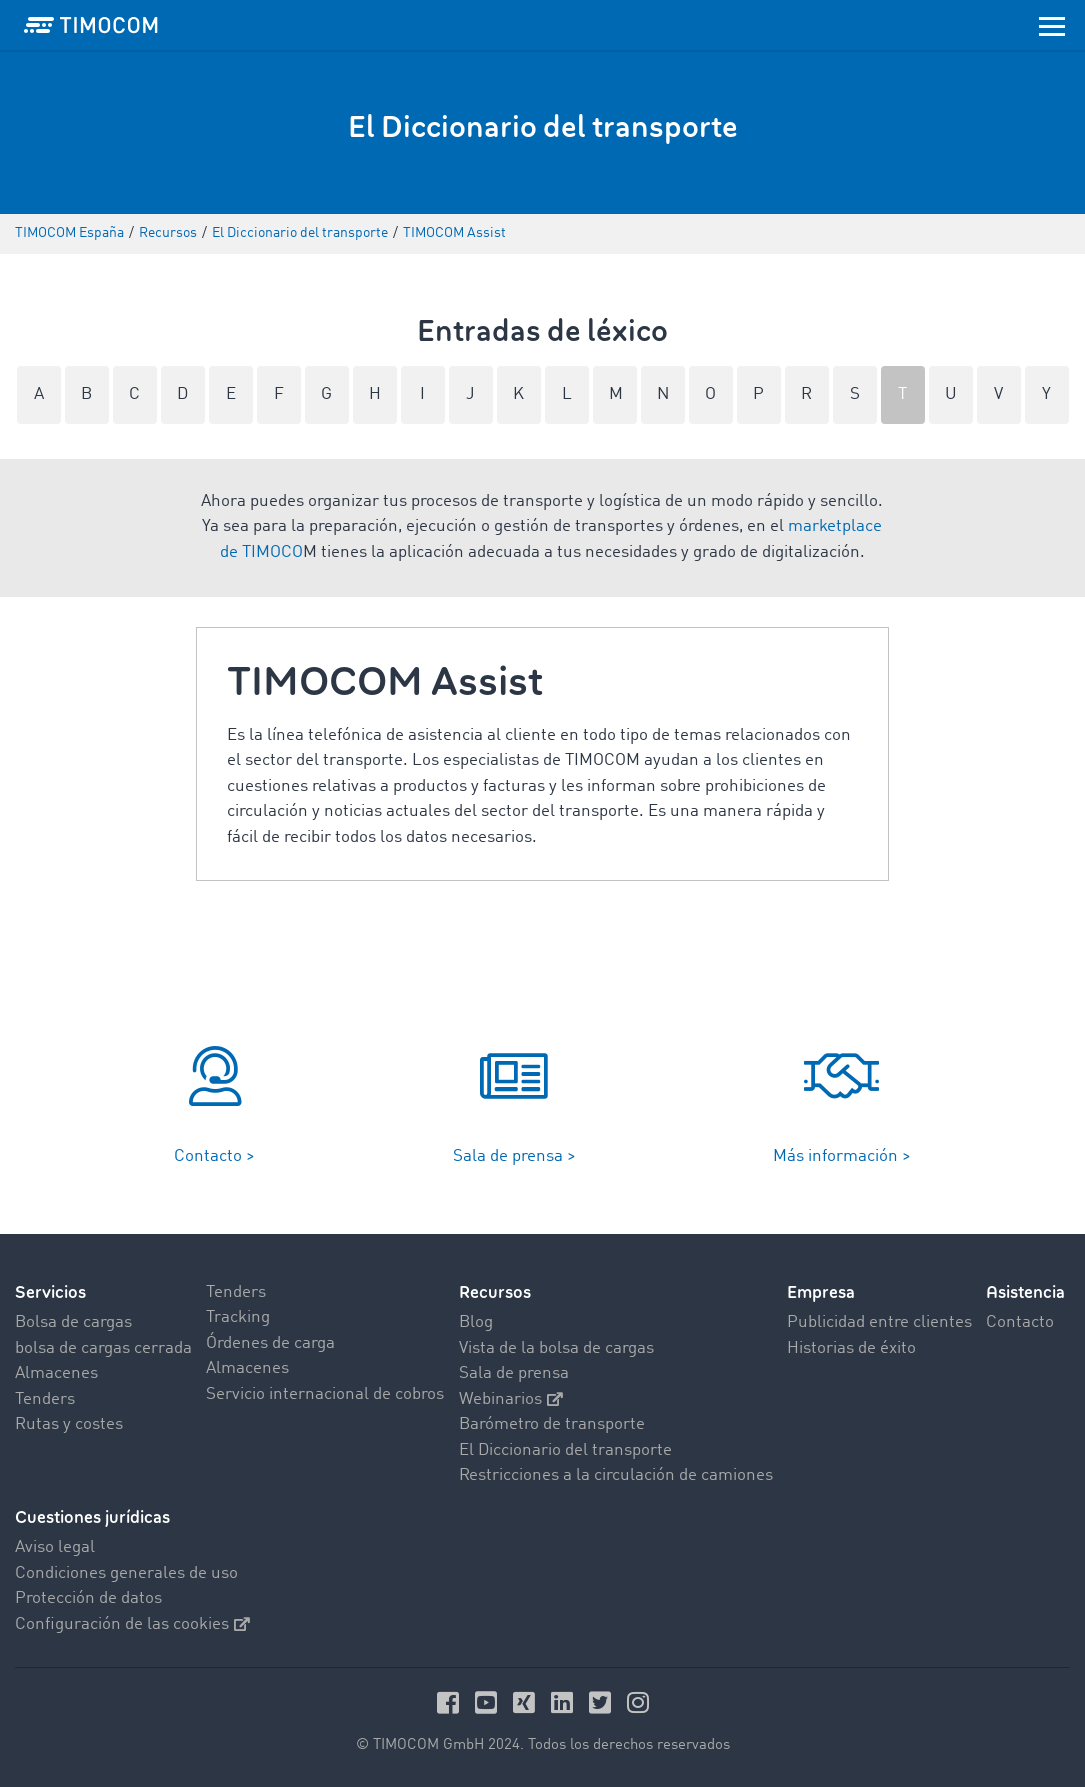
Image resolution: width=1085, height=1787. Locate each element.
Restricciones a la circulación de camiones (616, 1475)
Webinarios (511, 1399)
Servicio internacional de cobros (325, 1394)
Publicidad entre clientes (879, 1322)
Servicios (50, 1292)
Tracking (238, 1317)
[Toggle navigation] (1052, 25)
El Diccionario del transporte (565, 1450)
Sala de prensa (514, 1373)
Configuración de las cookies (132, 1624)
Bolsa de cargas (73, 1322)
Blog (476, 1322)
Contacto (1020, 1322)
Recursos (495, 1292)
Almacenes (56, 1373)
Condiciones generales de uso (126, 1573)
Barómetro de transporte (552, 1424)
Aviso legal (55, 1547)
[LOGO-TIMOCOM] (91, 25)
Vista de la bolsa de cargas (556, 1348)
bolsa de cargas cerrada (103, 1348)
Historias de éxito (851, 1348)
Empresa (821, 1292)
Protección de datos (88, 1598)
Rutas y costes (69, 1424)
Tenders (45, 1399)
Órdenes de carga (270, 1343)
